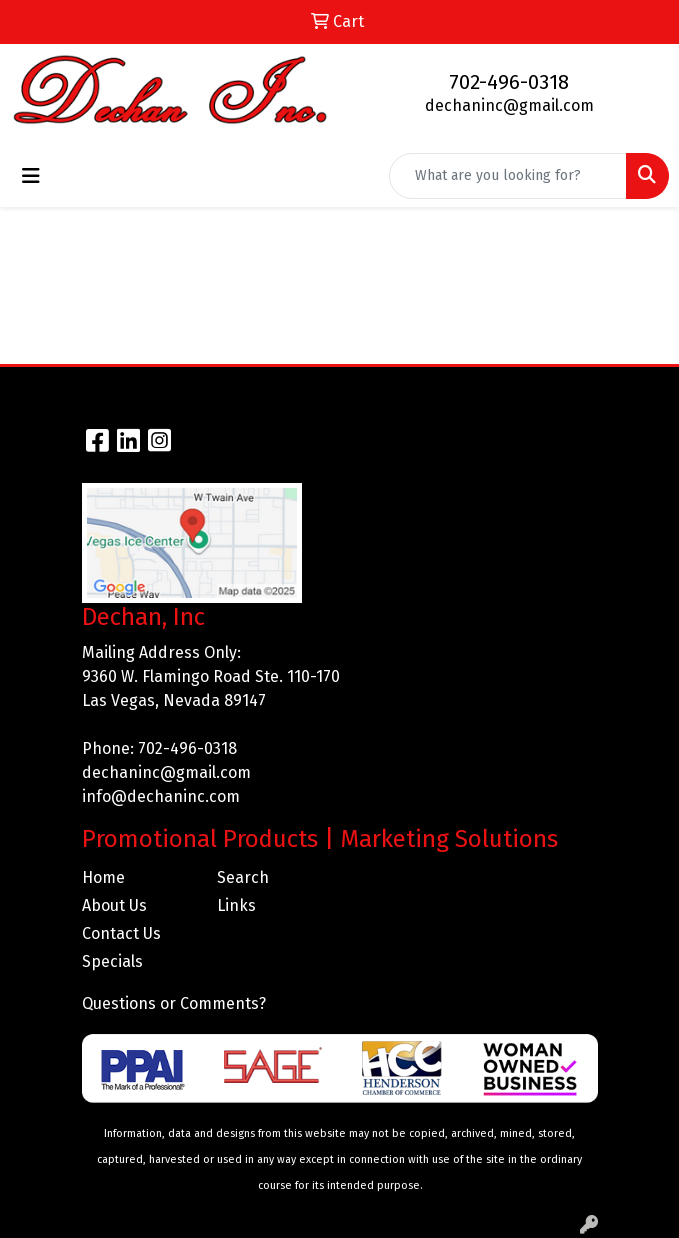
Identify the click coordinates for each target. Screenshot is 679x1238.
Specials (112, 961)
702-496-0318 (509, 82)
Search (243, 877)
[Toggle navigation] (31, 176)
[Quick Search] (508, 176)
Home (103, 877)
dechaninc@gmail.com (509, 105)
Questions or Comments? (174, 1003)
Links (236, 905)
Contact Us (121, 933)
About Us (114, 905)
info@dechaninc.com (161, 796)
